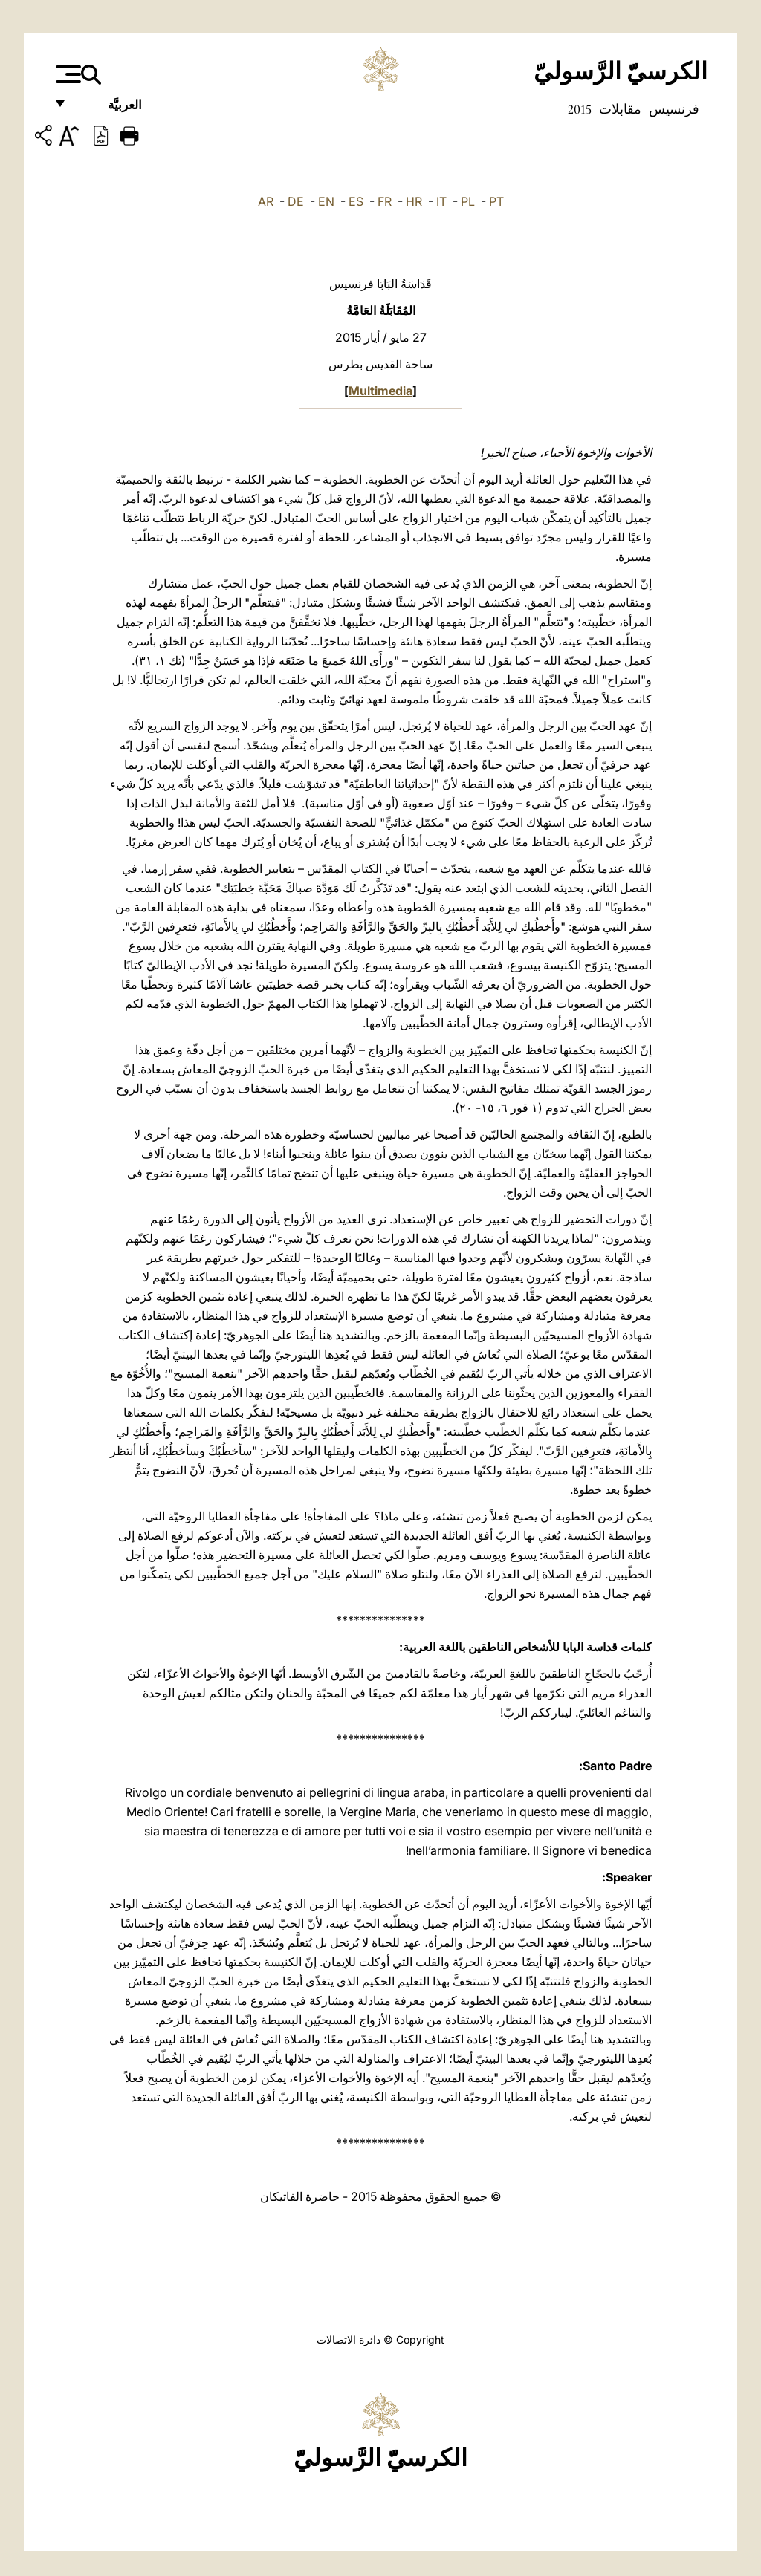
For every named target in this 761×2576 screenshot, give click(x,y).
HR (414, 201)
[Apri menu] (66, 74)
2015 (580, 109)
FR (385, 201)
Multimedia (380, 390)
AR (265, 201)
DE (296, 201)
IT (441, 201)
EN (326, 201)
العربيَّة (108, 109)
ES (356, 201)
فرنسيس (672, 109)
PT (496, 201)
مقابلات (618, 109)
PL (468, 201)
